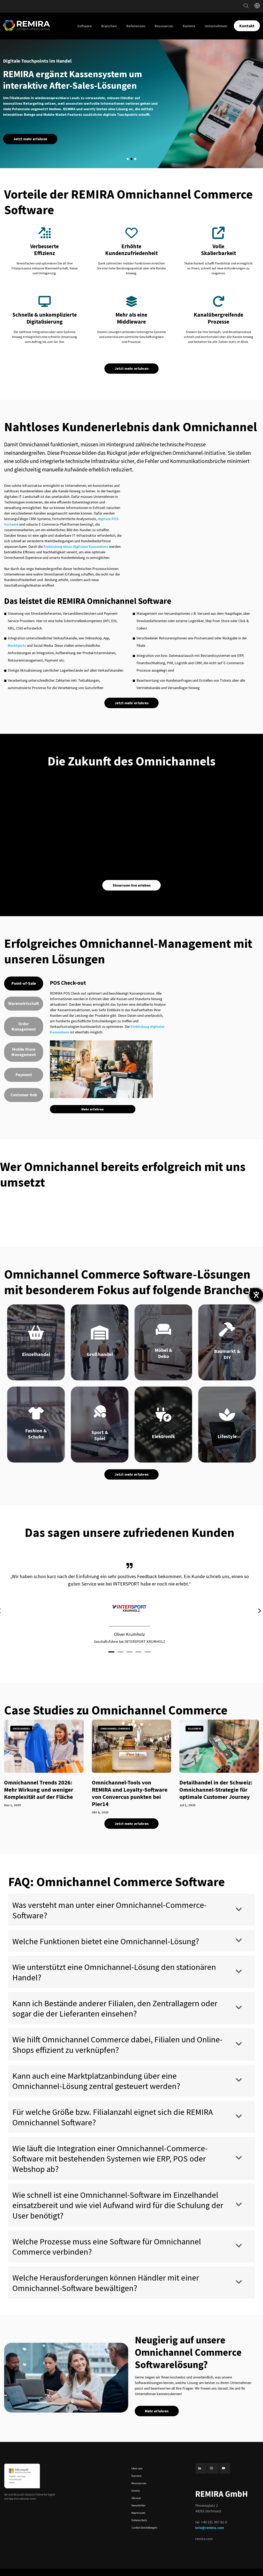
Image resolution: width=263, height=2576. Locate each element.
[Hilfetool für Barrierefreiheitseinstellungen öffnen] (256, 1295)
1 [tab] (128, 159)
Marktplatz (17, 645)
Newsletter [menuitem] (138, 2513)
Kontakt (247, 25)
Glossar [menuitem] (136, 2505)
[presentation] (259, 1614)
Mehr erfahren (156, 2418)
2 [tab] (131, 159)
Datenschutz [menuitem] (139, 2527)
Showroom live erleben (132, 885)
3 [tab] (135, 159)
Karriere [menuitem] (189, 26)
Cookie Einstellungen (144, 2535)
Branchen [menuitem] (109, 26)
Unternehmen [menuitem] (216, 26)
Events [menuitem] (136, 2498)
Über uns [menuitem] (137, 2476)
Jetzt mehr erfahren (30, 139)
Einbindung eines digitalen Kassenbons (76, 546)
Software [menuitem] (84, 26)
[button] (111, 1659)
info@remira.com (209, 2535)
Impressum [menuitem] (138, 2520)
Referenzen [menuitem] (135, 26)
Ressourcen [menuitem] (164, 26)
